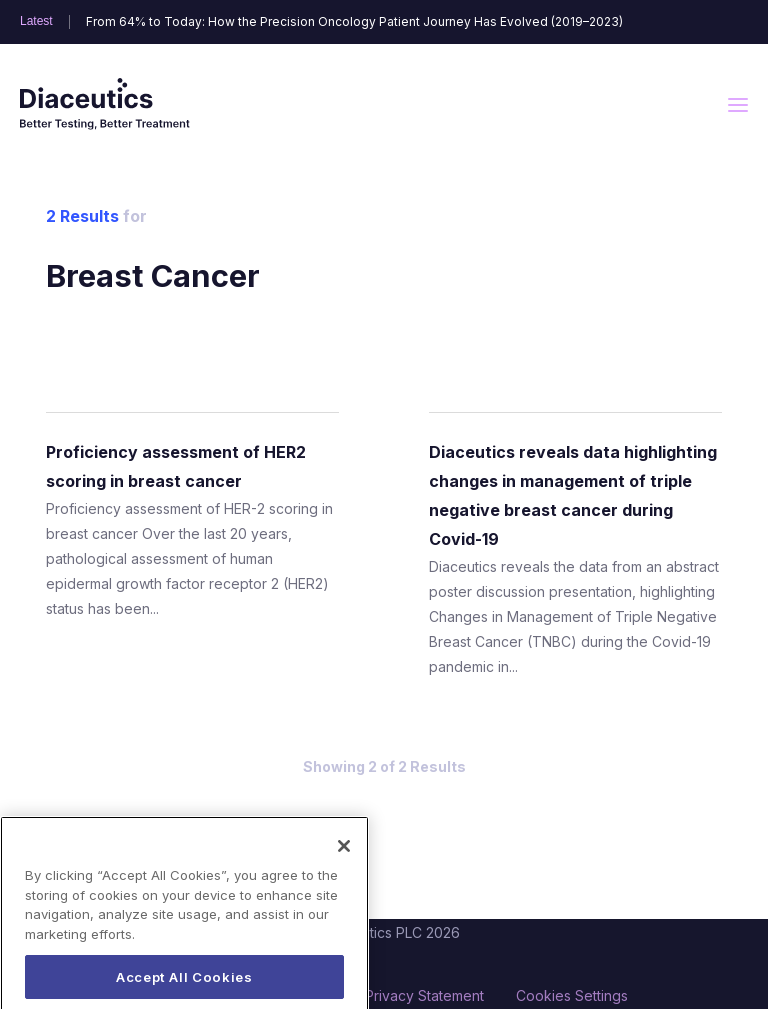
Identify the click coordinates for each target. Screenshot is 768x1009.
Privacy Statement (424, 995)
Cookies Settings (572, 995)
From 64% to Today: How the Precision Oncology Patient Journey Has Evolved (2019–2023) (354, 22)
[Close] (344, 867)
